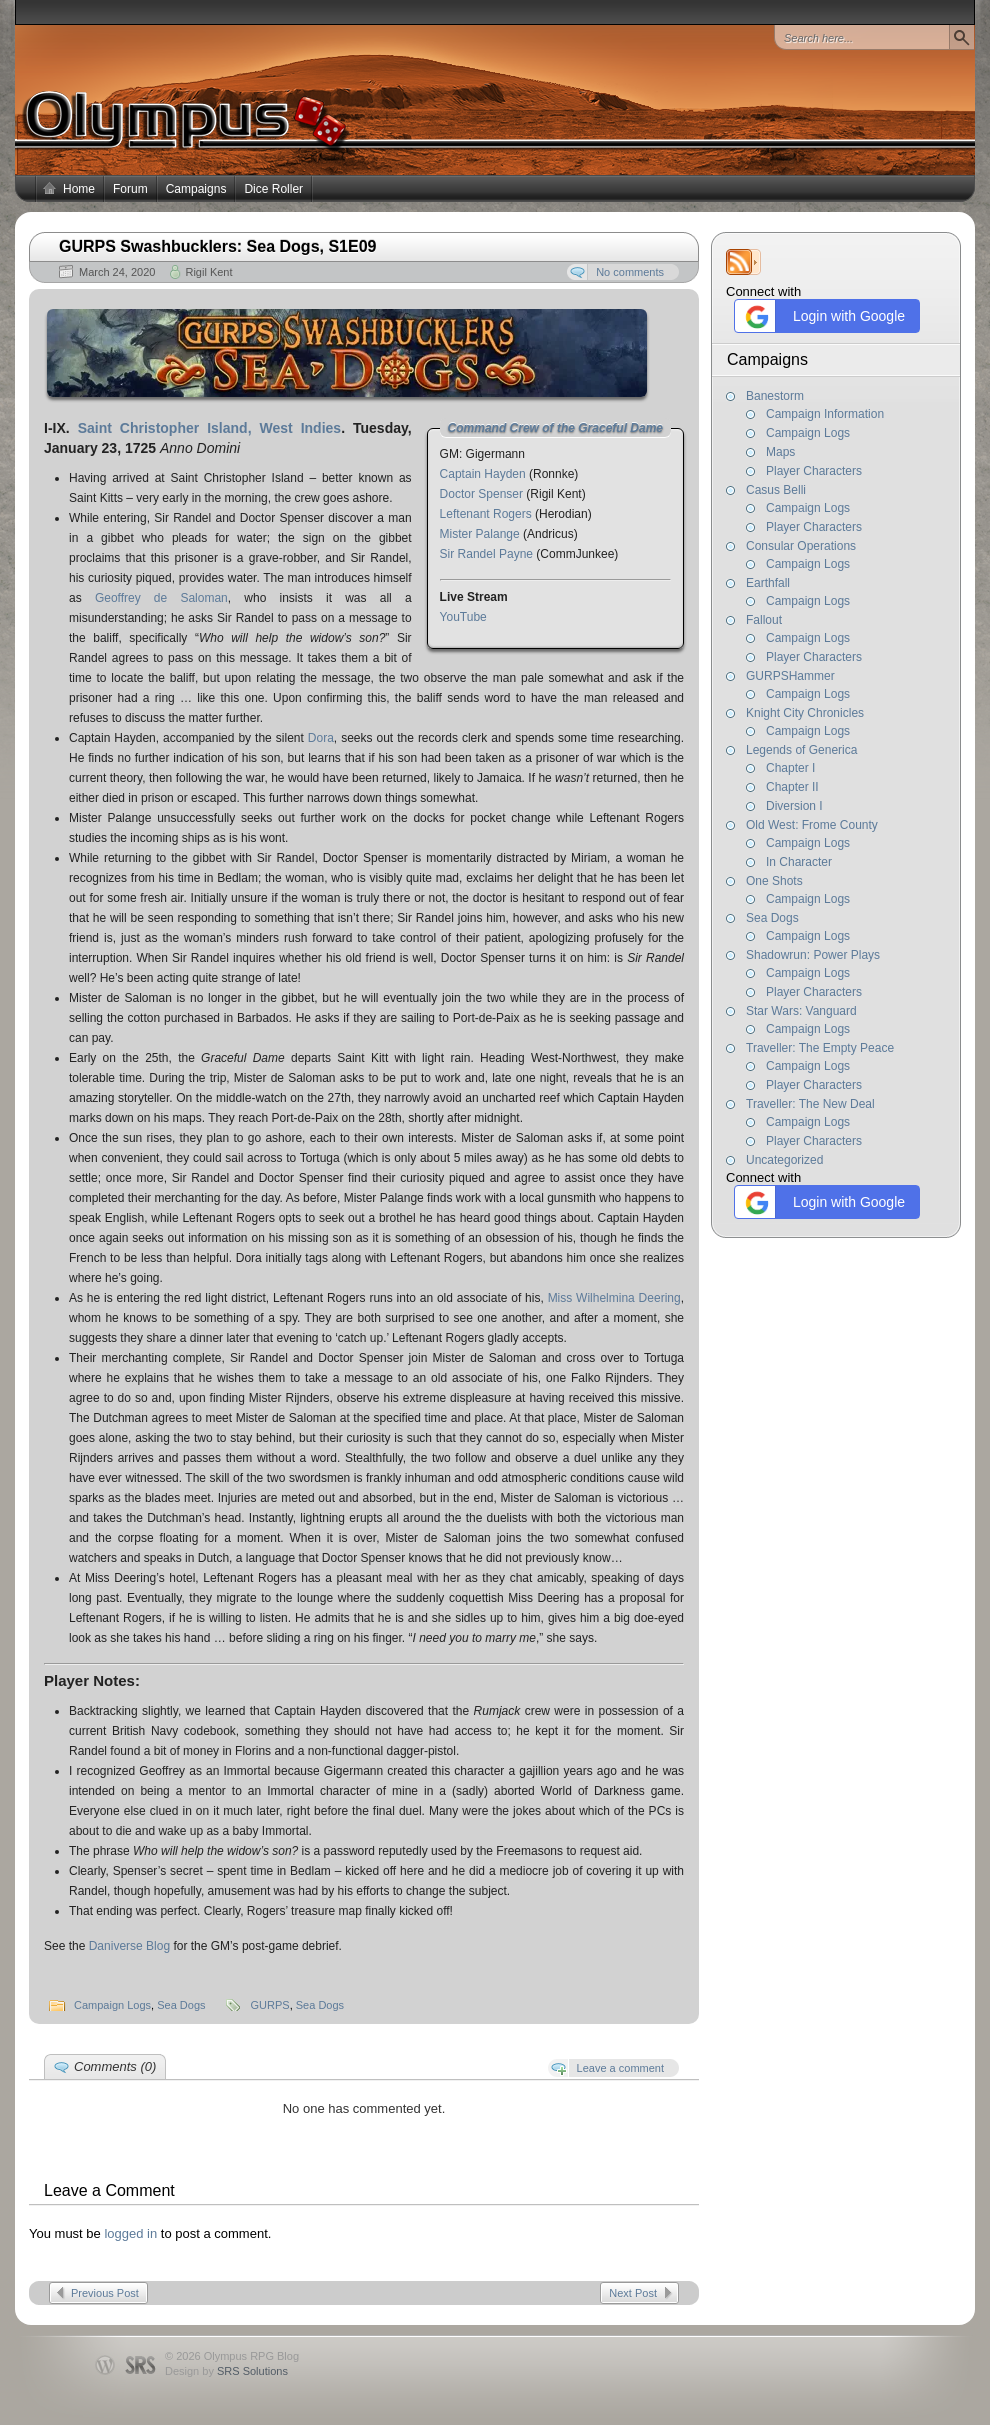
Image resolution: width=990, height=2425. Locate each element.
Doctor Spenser (481, 494)
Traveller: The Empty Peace (820, 1048)
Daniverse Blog (129, 1946)
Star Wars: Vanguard (801, 1011)
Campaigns (196, 189)
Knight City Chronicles (805, 713)
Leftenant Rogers (486, 514)
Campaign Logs (808, 433)
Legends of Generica (801, 750)
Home (79, 189)
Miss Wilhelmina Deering (614, 1298)
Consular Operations (801, 546)
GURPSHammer (790, 676)
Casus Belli (776, 490)
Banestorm (775, 396)
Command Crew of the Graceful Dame (555, 428)
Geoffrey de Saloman (161, 598)
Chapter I (790, 768)
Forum (130, 189)
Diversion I (794, 806)
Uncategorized (784, 1160)
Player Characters (814, 471)
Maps (780, 452)
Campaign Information (825, 414)
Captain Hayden (483, 474)
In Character (799, 862)
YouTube (463, 617)
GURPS (270, 2005)
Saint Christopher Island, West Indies (209, 428)
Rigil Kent (208, 272)
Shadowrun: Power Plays (813, 955)
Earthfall (768, 583)
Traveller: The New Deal (810, 1104)
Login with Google (822, 316)
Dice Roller (273, 189)
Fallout (764, 620)
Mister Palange (480, 534)
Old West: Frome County (812, 825)
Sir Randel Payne (486, 554)
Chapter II (792, 787)
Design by (226, 2371)
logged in (130, 2233)
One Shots (774, 881)
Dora (321, 738)
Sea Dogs (772, 918)
